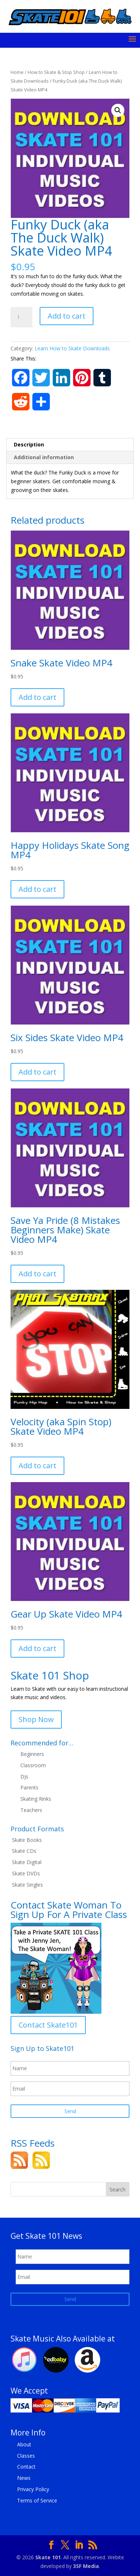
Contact (26, 2466)
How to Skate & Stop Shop (56, 72)
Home (17, 72)
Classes (26, 2455)
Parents (29, 1787)
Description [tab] (29, 444)
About (24, 2444)
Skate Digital (26, 1862)
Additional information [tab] (44, 457)
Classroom (33, 1765)
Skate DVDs (26, 1873)
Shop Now (36, 1719)
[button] (117, 110)
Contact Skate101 (48, 2025)
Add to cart (66, 316)
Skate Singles (27, 1884)
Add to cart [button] (37, 697)
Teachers (31, 1810)
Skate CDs (24, 1850)
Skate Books (27, 1839)
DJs (24, 1776)
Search (117, 2189)
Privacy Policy (33, 2489)
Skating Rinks (35, 1798)
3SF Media (86, 2566)
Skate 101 (48, 2557)
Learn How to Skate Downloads (72, 348)
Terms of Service (37, 2500)
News (24, 2477)
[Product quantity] (21, 317)
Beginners (32, 1753)
